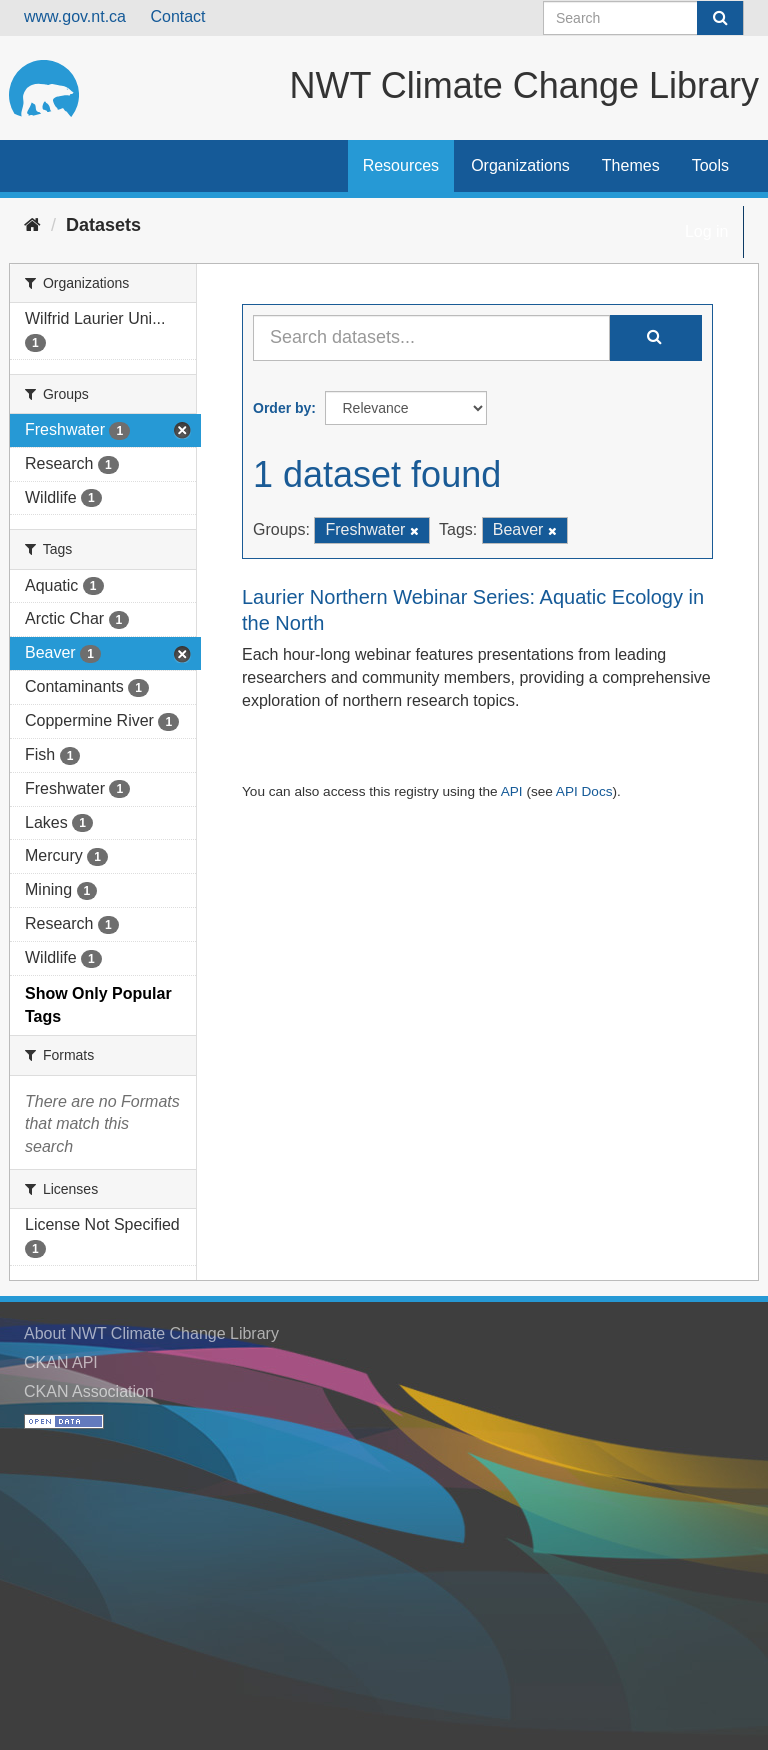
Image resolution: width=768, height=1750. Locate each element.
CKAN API (61, 1362)
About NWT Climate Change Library (151, 1333)
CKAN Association (89, 1391)
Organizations (520, 165)
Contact (177, 16)
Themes (631, 165)
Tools (710, 165)
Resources (401, 165)
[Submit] (720, 18)
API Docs (584, 791)
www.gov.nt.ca (75, 16)
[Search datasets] (643, 18)
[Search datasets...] (431, 338)
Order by (282, 408)
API (512, 791)
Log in (707, 231)
